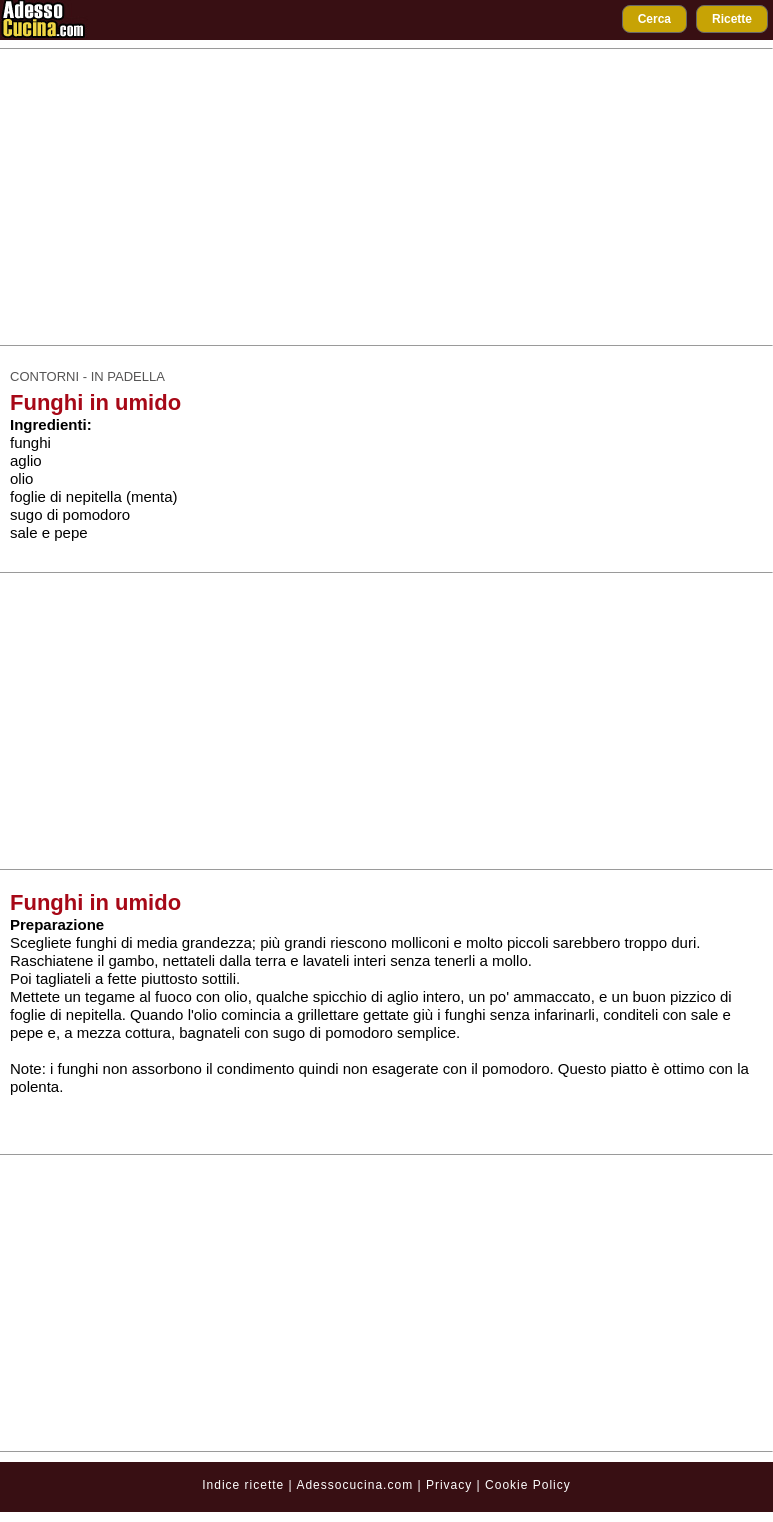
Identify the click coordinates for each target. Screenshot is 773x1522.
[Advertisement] (387, 197)
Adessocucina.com (354, 1485)
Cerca (654, 19)
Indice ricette (243, 1485)
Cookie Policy (528, 1485)
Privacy (451, 1485)
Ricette (732, 19)
